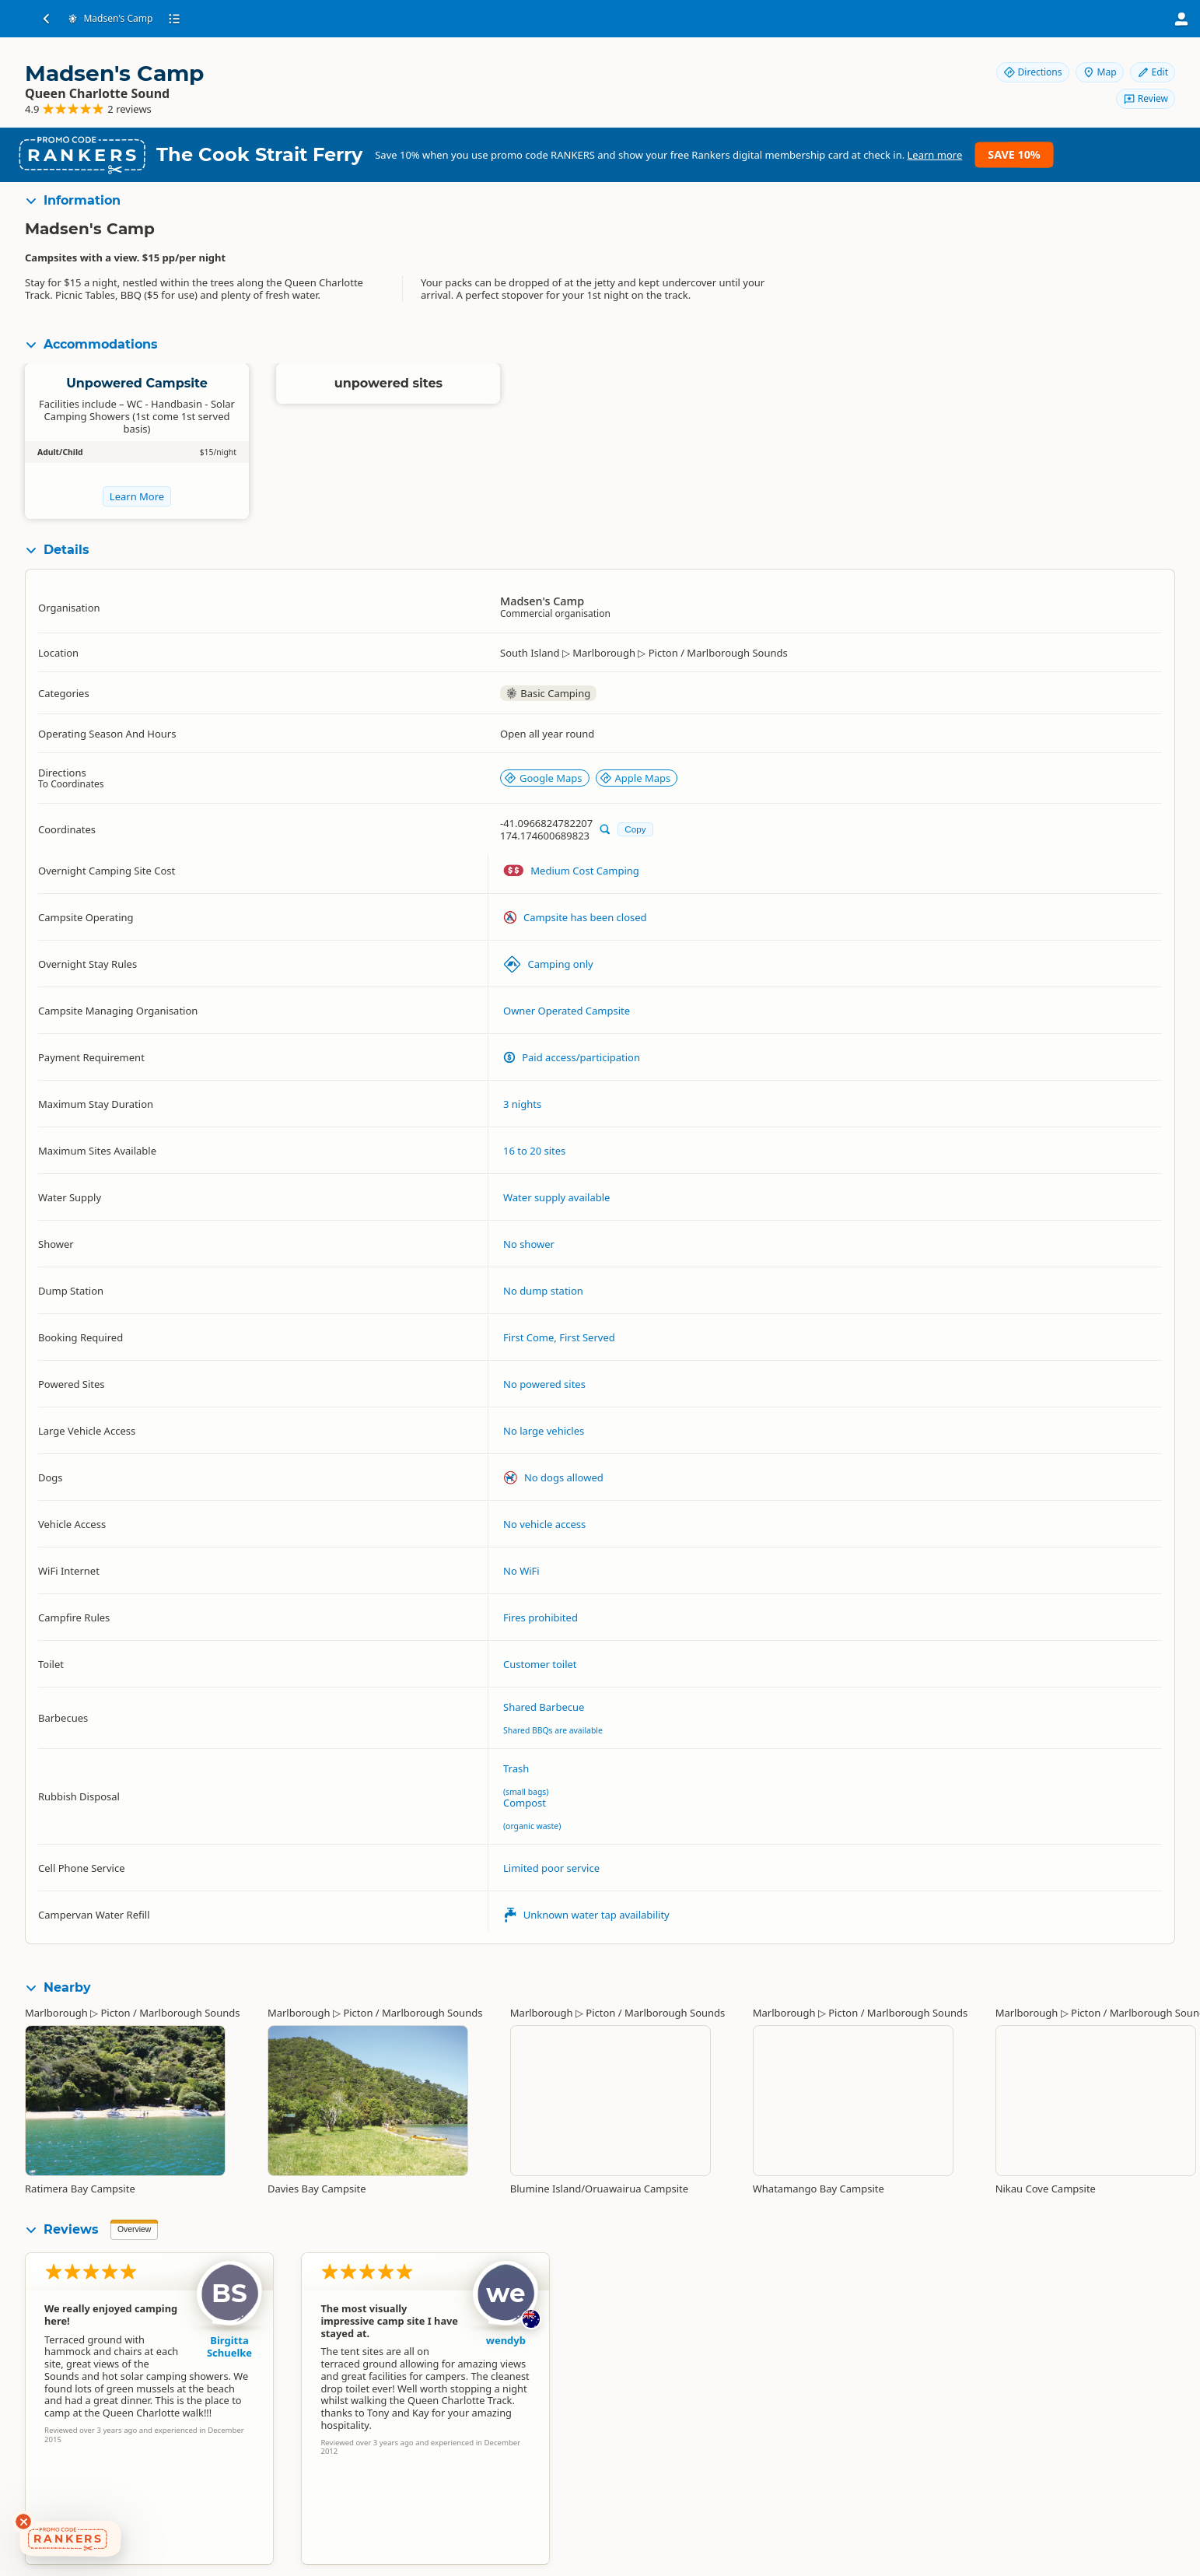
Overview (134, 2229)
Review (1145, 98)
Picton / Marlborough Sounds (170, 2013)
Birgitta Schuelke (229, 2346)
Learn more (935, 155)
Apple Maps (635, 778)
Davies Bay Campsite (317, 2189)
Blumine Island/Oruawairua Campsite (599, 2189)
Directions (1032, 72)
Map (1100, 72)
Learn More (137, 496)
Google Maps (543, 778)
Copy (634, 829)
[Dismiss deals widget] (23, 2521)
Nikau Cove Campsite (1045, 2189)
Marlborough (56, 2013)
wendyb (506, 2340)
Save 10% (1014, 154)
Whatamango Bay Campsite (818, 2189)
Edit (1152, 72)
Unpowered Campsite (137, 383)
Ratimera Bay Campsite (80, 2189)
